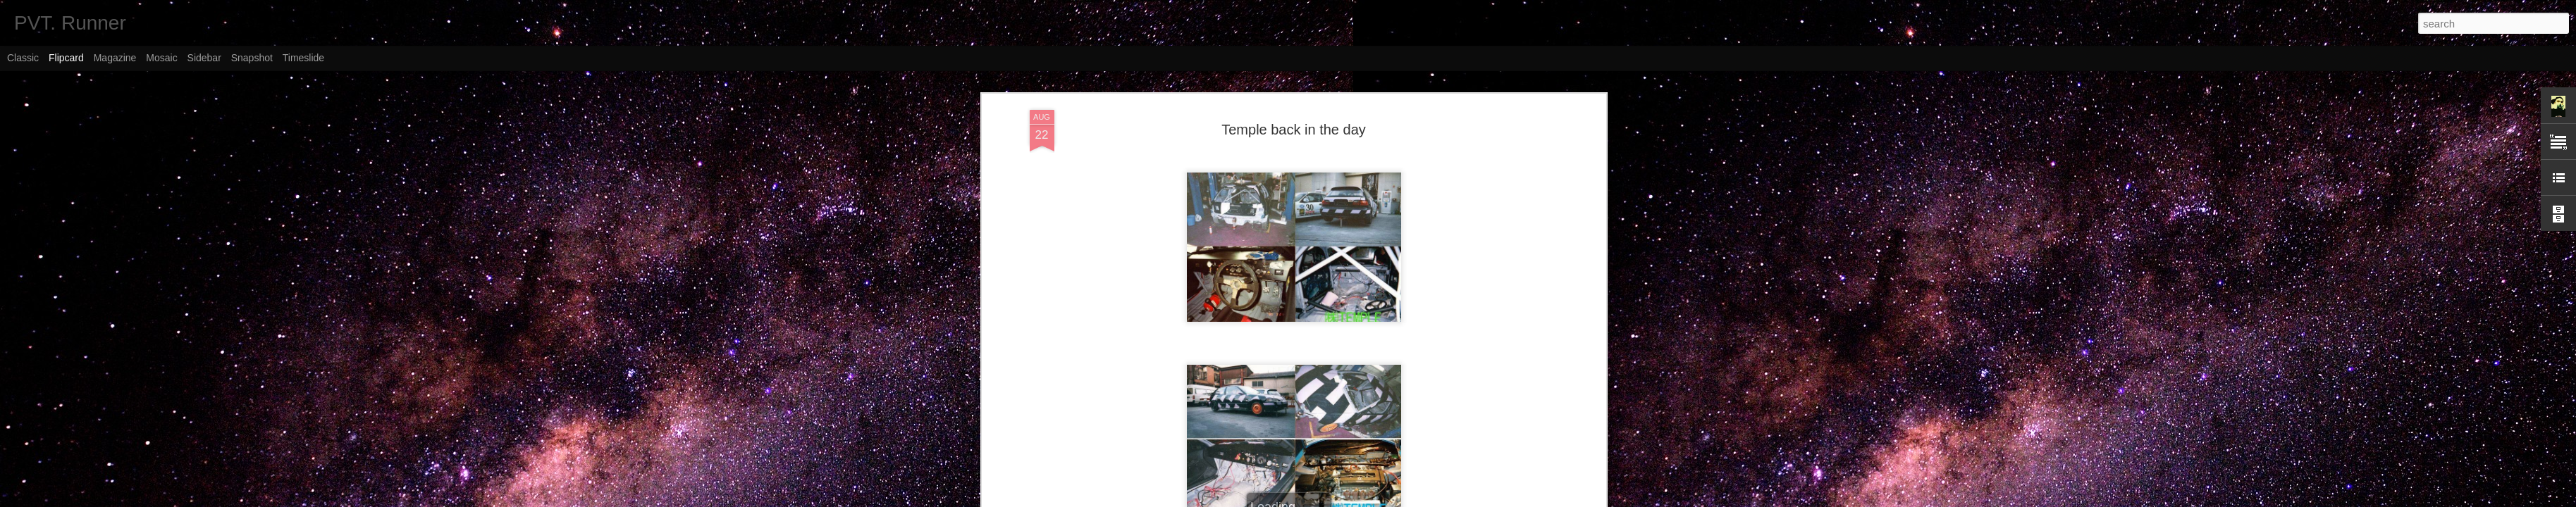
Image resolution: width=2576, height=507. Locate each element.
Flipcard (66, 57)
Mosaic (161, 57)
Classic (23, 57)
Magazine (115, 57)
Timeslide (303, 57)
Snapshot (252, 57)
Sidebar (204, 57)
